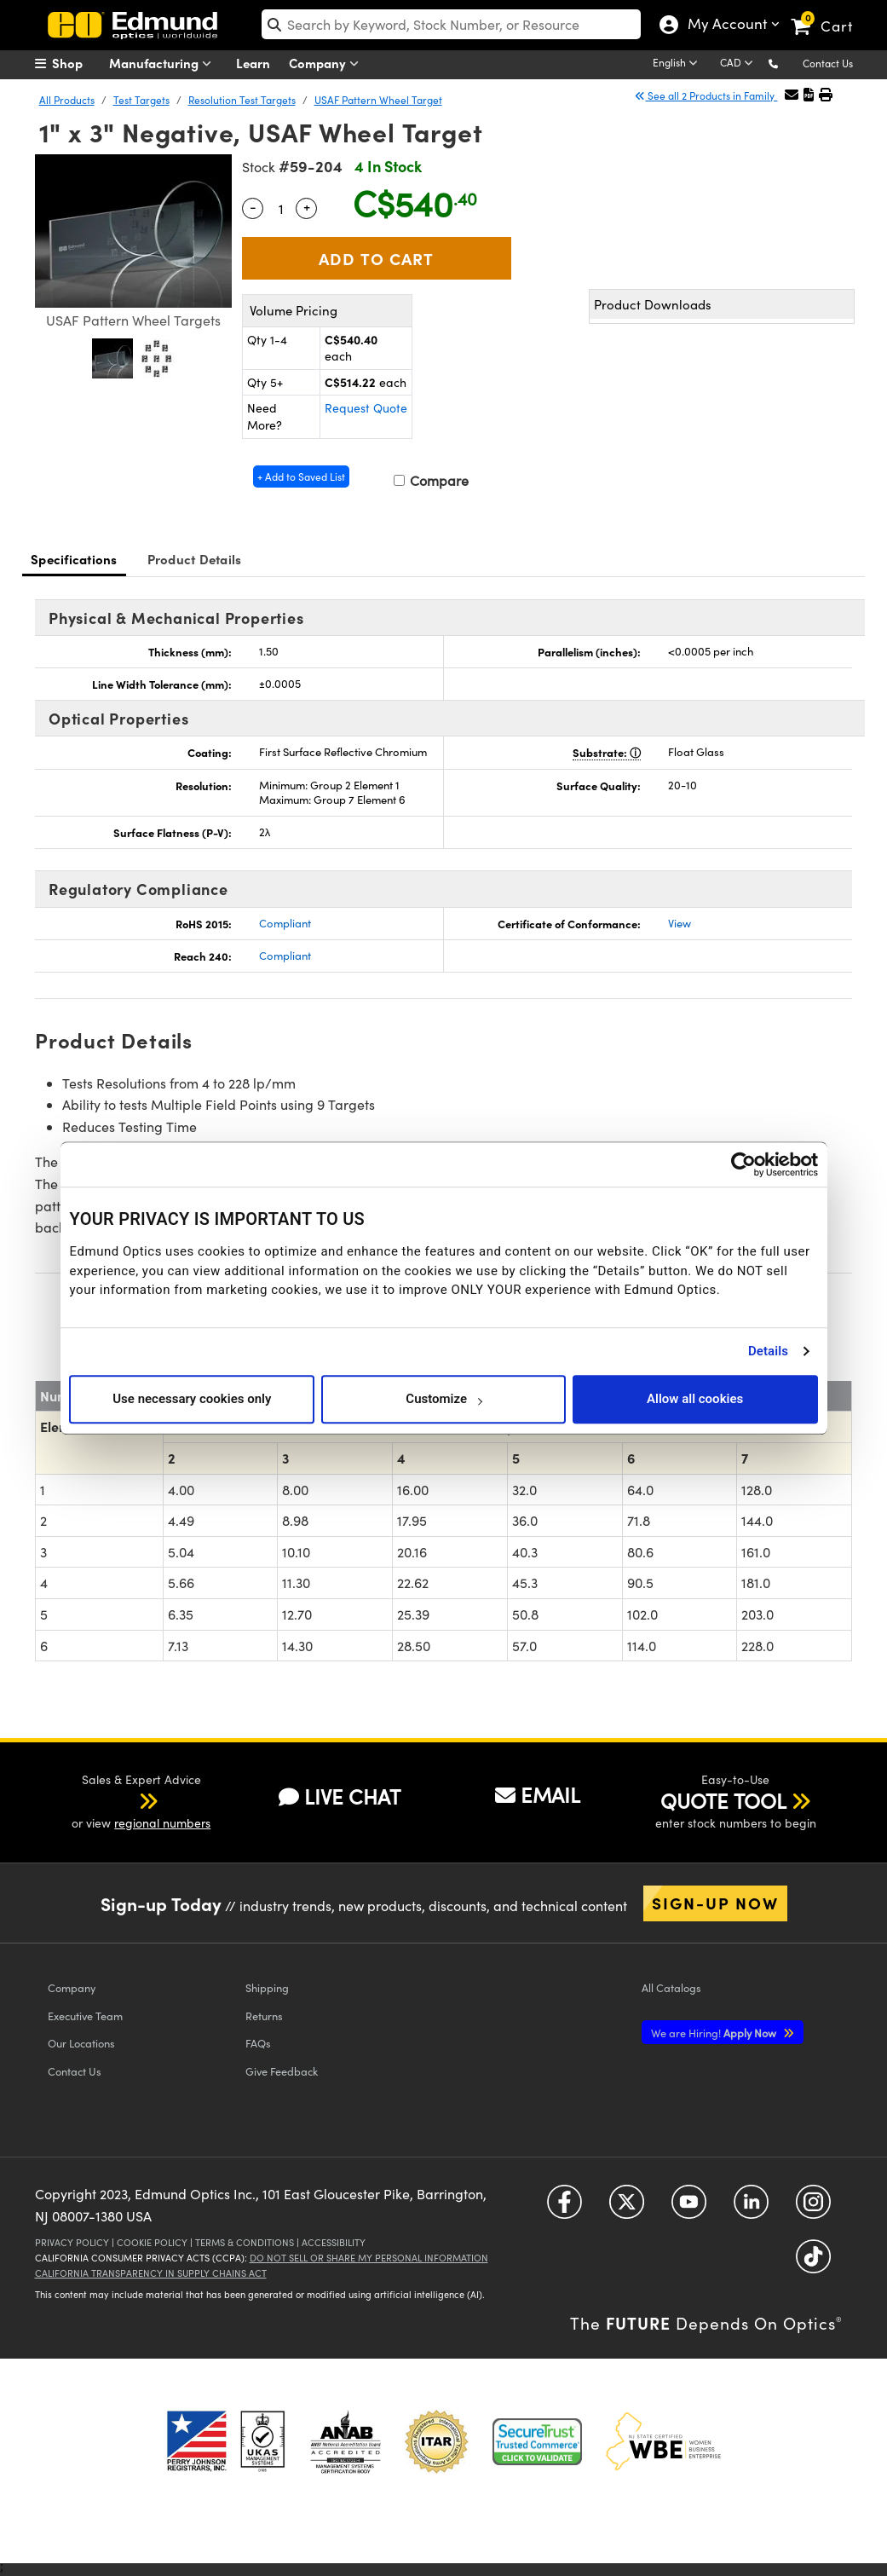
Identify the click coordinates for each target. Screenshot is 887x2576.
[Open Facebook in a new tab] (564, 2208)
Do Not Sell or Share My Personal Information (369, 2257)
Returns (264, 2015)
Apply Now (715, 2032)
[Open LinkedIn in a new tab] (751, 2208)
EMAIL (537, 1794)
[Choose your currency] (739, 64)
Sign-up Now (715, 1903)
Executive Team (85, 2015)
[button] (786, 63)
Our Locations (81, 2043)
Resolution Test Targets (242, 100)
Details (768, 1351)
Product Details (194, 559)
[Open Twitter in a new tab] (626, 2208)
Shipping (267, 1987)
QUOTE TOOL (723, 1800)
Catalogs (671, 1987)
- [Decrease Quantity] (253, 206)
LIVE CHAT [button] (339, 1796)
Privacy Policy (72, 2242)
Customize (443, 1398)
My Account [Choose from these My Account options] (723, 25)
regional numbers (162, 1823)
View (679, 923)
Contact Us (828, 63)
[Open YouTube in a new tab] (688, 2208)
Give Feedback (281, 2071)
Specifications (74, 559)
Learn (253, 63)
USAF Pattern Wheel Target (378, 100)
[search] (452, 24)
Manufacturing (164, 63)
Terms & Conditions (244, 2242)
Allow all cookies (695, 1398)
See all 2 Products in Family (706, 95)
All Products (67, 100)
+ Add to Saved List (301, 476)
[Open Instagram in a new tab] (813, 2208)
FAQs (258, 2043)
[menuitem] (77, 63)
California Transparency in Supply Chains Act (151, 2273)
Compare (431, 480)
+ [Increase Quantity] (306, 206)
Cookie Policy (152, 2242)
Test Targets (141, 100)
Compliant (285, 923)
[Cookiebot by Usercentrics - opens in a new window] (743, 1164)
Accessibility (334, 2242)
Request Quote (366, 408)
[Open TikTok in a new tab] (813, 2263)
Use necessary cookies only (191, 1398)
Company (327, 63)
